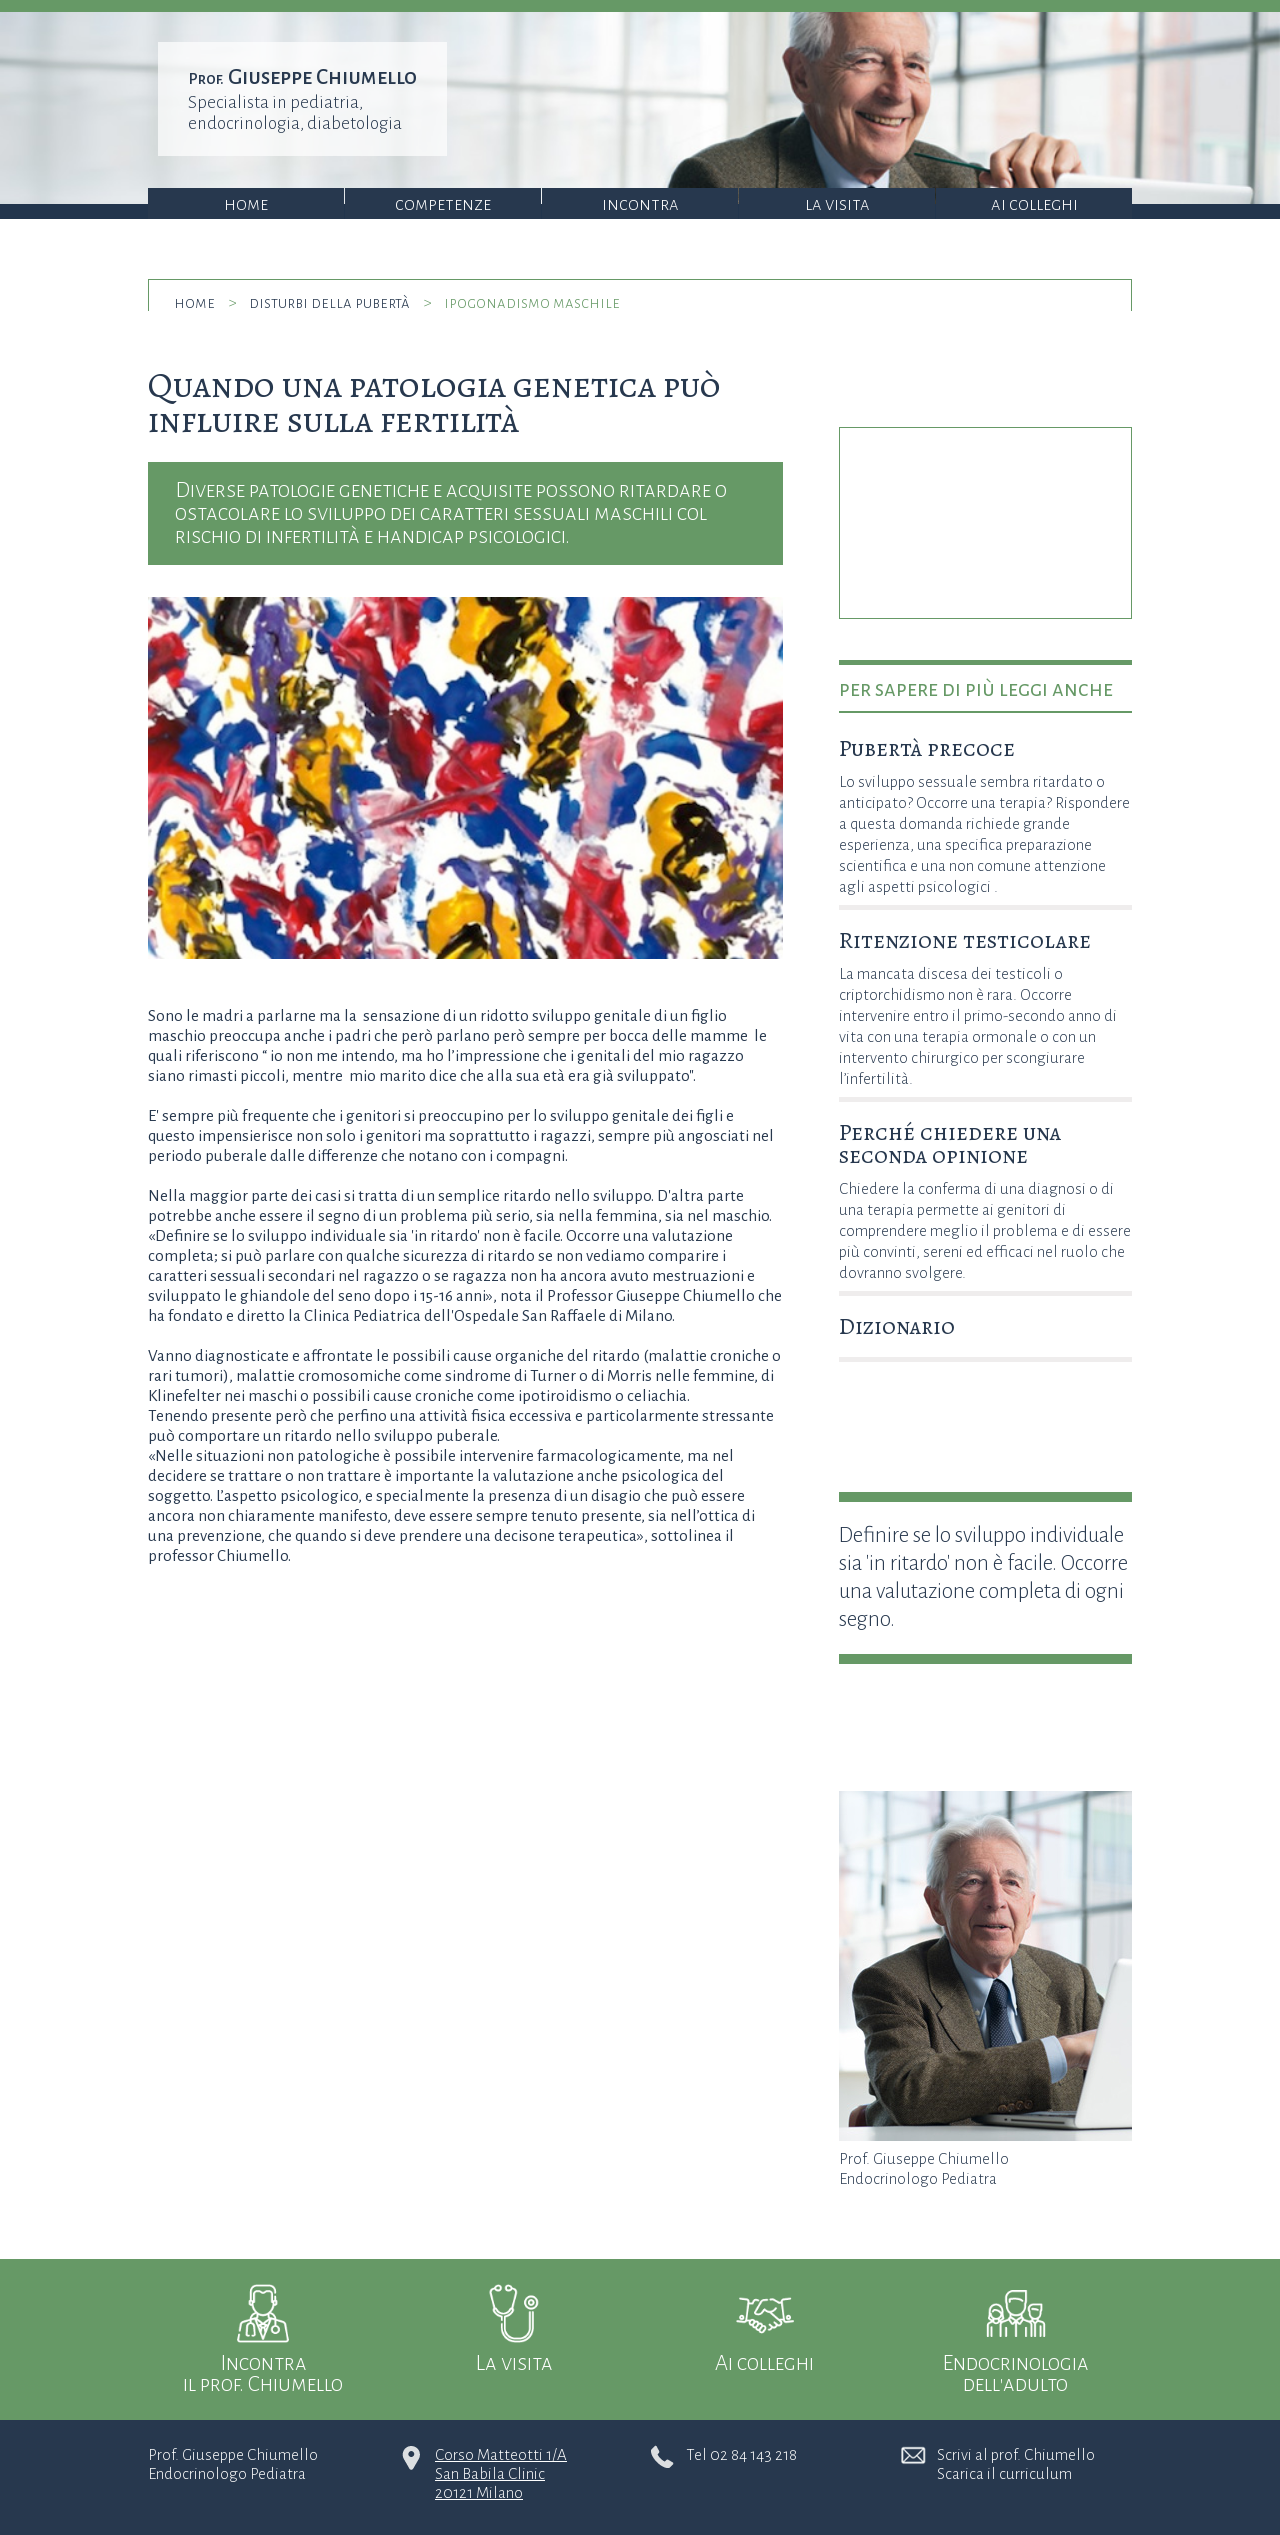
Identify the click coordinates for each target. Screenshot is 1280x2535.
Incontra (640, 204)
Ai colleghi (1034, 204)
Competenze (443, 204)
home (194, 302)
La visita (837, 204)
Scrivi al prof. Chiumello (1016, 2454)
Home (246, 204)
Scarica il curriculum (1004, 2473)
